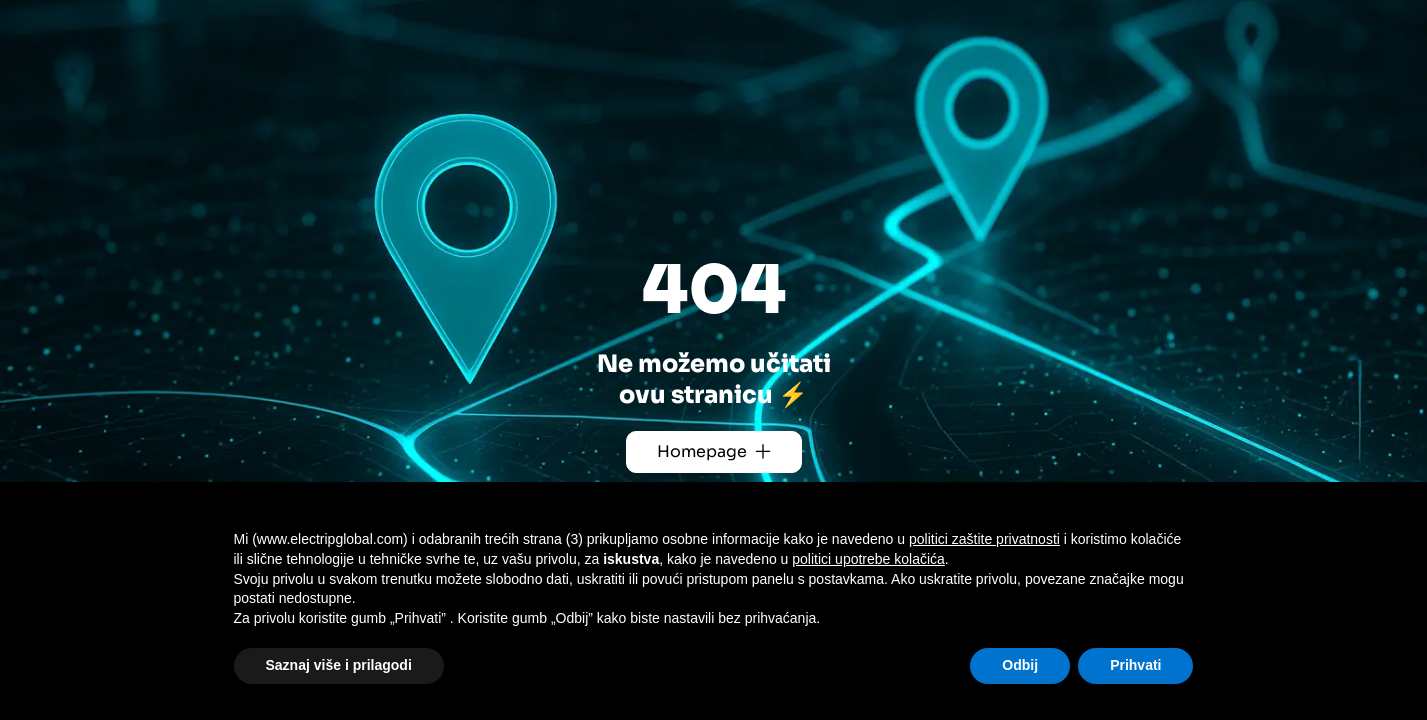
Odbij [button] (1020, 665)
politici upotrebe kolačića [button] (868, 559)
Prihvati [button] (1135, 665)
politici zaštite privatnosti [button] (984, 539)
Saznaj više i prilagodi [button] (339, 665)
